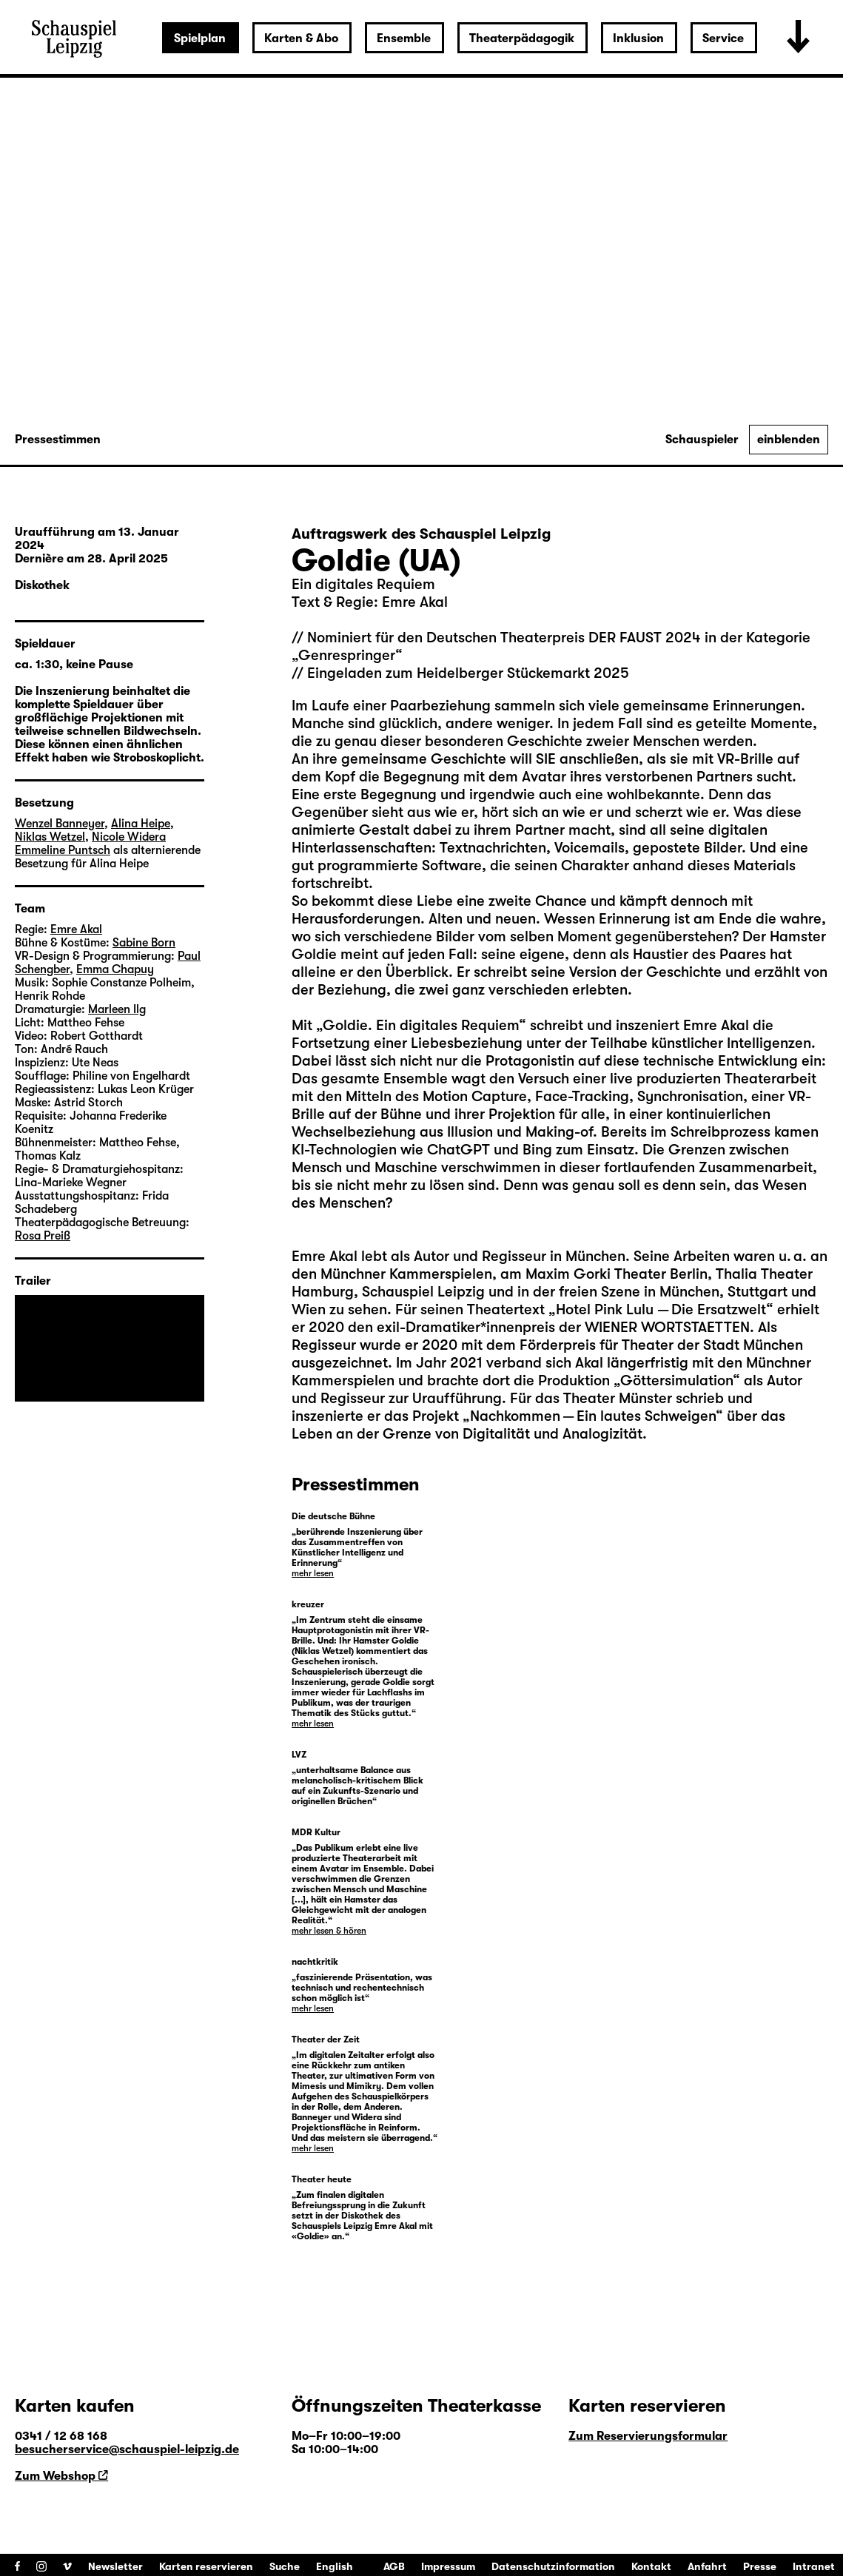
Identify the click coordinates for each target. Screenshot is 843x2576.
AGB (394, 2566)
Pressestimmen (58, 439)
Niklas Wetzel (50, 837)
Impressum (448, 2566)
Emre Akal (324, 1256)
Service (723, 38)
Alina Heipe (140, 823)
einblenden (788, 439)
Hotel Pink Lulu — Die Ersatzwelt (661, 1309)
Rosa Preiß (42, 1235)
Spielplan (200, 38)
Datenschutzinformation (553, 2566)
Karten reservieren (206, 2566)
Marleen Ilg (117, 1009)
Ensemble (404, 38)
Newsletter (115, 2566)
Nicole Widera (129, 837)
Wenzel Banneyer (59, 823)
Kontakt (651, 2566)
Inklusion (638, 38)
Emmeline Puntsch (62, 850)
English (334, 2566)
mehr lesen (313, 1573)
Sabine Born (143, 942)
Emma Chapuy (115, 969)
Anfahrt (707, 2566)
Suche (284, 2566)
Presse (759, 2566)
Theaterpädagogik (521, 38)
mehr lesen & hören (329, 1931)
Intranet (814, 2566)
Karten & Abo (301, 38)
